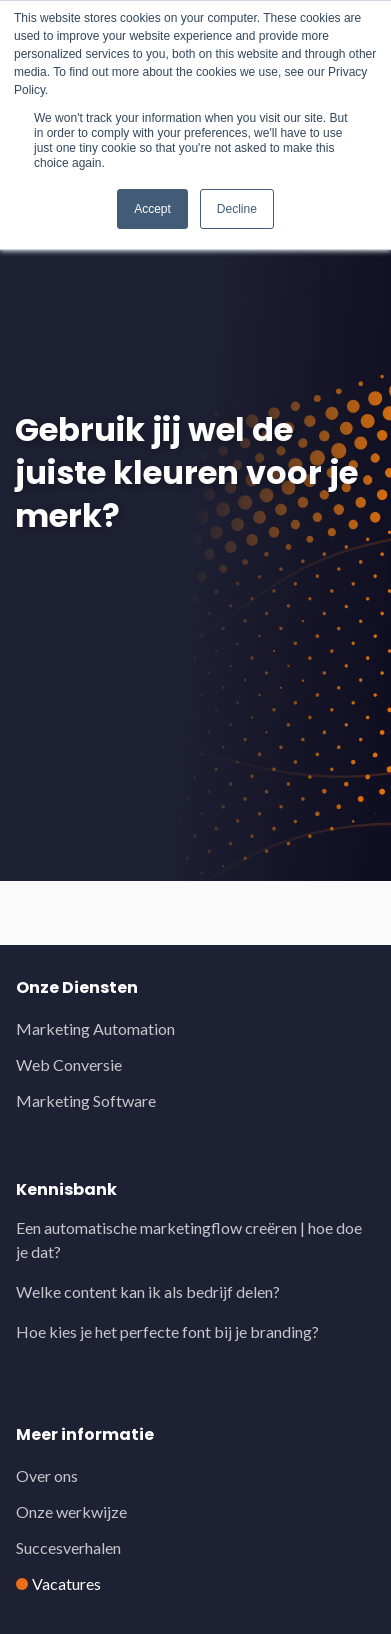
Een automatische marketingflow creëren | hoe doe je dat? (189, 1239)
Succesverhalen (68, 1547)
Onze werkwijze (71, 1511)
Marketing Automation (95, 1028)
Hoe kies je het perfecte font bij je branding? (167, 1331)
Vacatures (66, 1583)
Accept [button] (152, 209)
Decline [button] (237, 209)
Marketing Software (86, 1100)
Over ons (47, 1475)
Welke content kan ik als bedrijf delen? (148, 1291)
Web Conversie (69, 1064)
